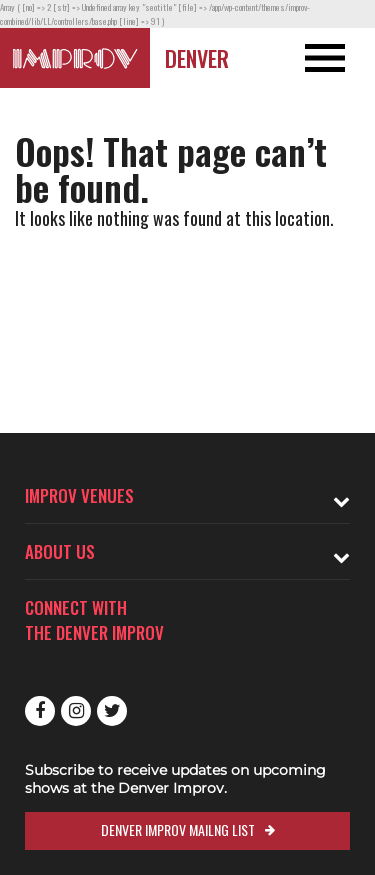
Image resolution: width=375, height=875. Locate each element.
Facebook (40, 711)
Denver (197, 58)
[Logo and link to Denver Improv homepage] (75, 58)
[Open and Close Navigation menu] (337, 58)
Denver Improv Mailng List (178, 829)
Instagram (76, 711)
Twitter (112, 711)
